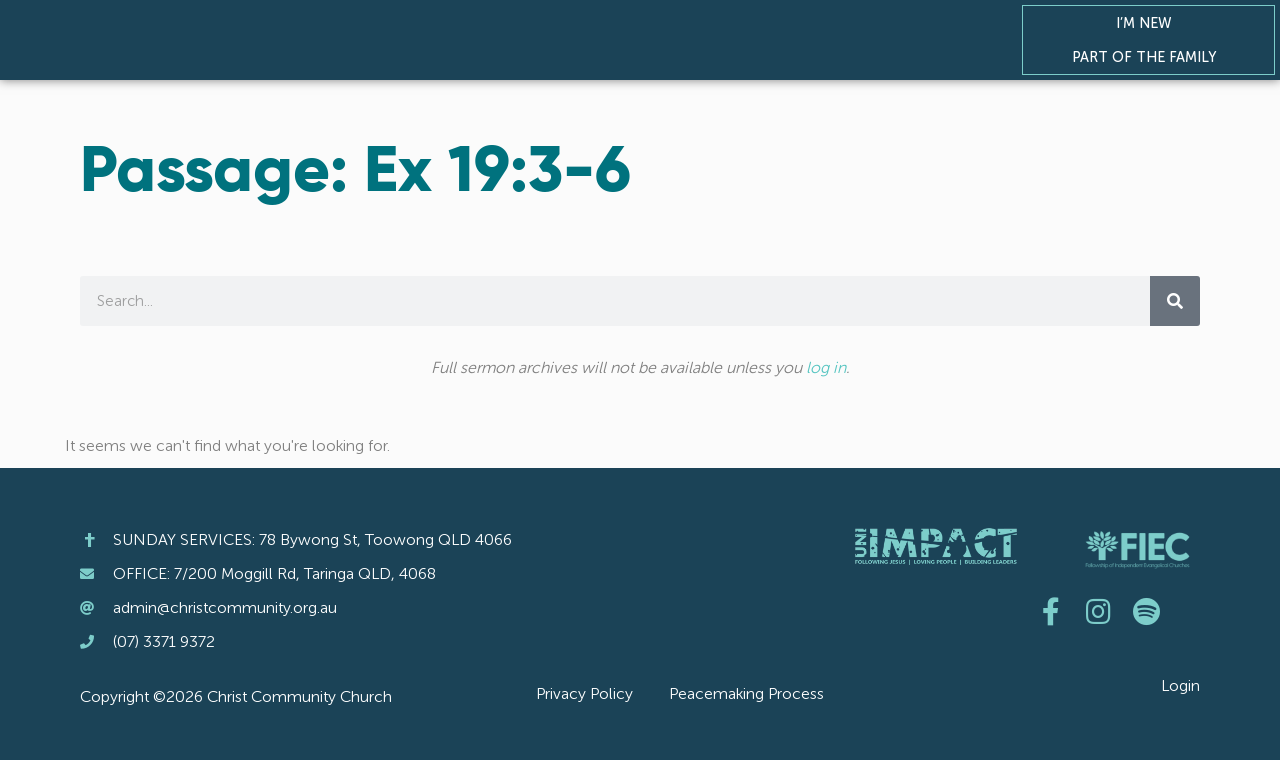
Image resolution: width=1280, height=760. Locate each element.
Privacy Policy (584, 693)
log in (826, 367)
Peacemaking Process (746, 693)
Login (1180, 685)
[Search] (1175, 301)
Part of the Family (1149, 57)
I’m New (1149, 23)
